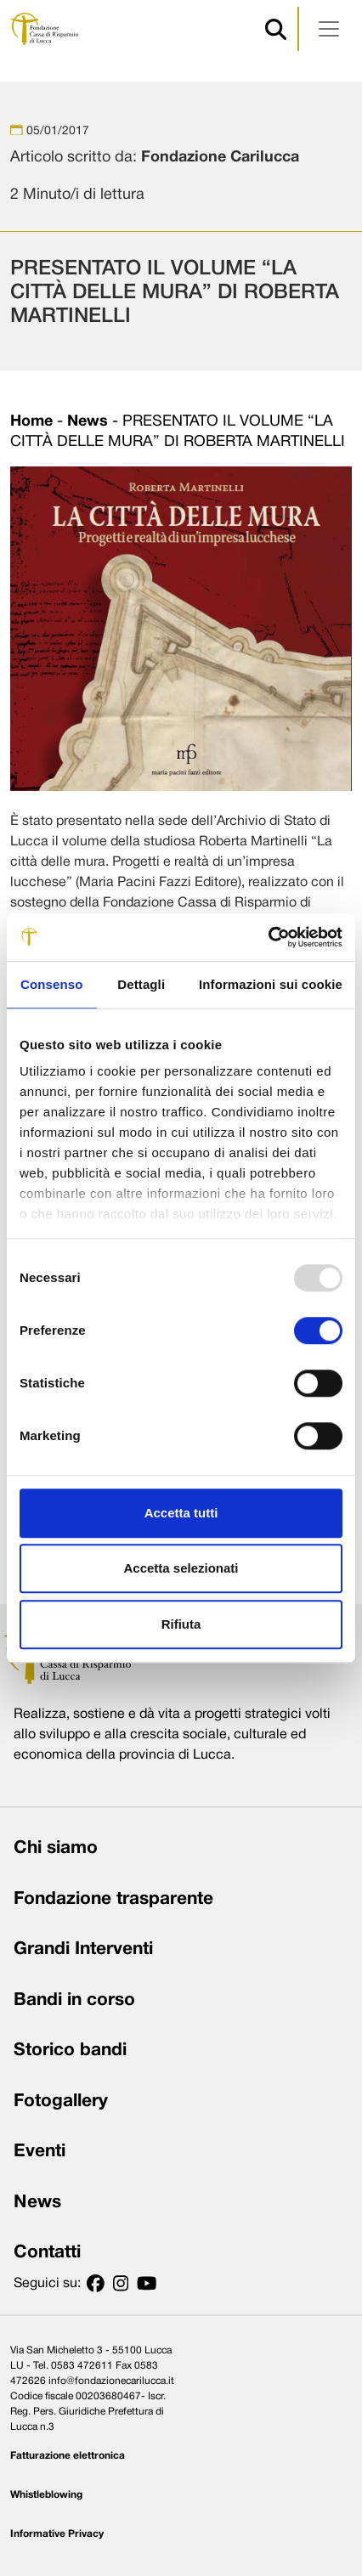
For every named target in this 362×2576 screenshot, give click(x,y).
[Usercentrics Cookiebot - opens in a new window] (268, 937)
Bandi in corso (74, 2000)
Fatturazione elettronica (67, 2455)
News (87, 422)
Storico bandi (70, 2050)
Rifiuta (181, 1624)
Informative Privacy (57, 2534)
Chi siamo (56, 1848)
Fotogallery (61, 2101)
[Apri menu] (329, 29)
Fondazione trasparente (113, 1899)
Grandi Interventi (83, 1949)
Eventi (39, 2152)
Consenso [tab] (51, 984)
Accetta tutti (181, 1512)
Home (31, 422)
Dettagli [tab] (141, 984)
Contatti (47, 2253)
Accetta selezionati (180, 1568)
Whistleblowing (46, 2495)
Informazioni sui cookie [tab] (270, 984)
